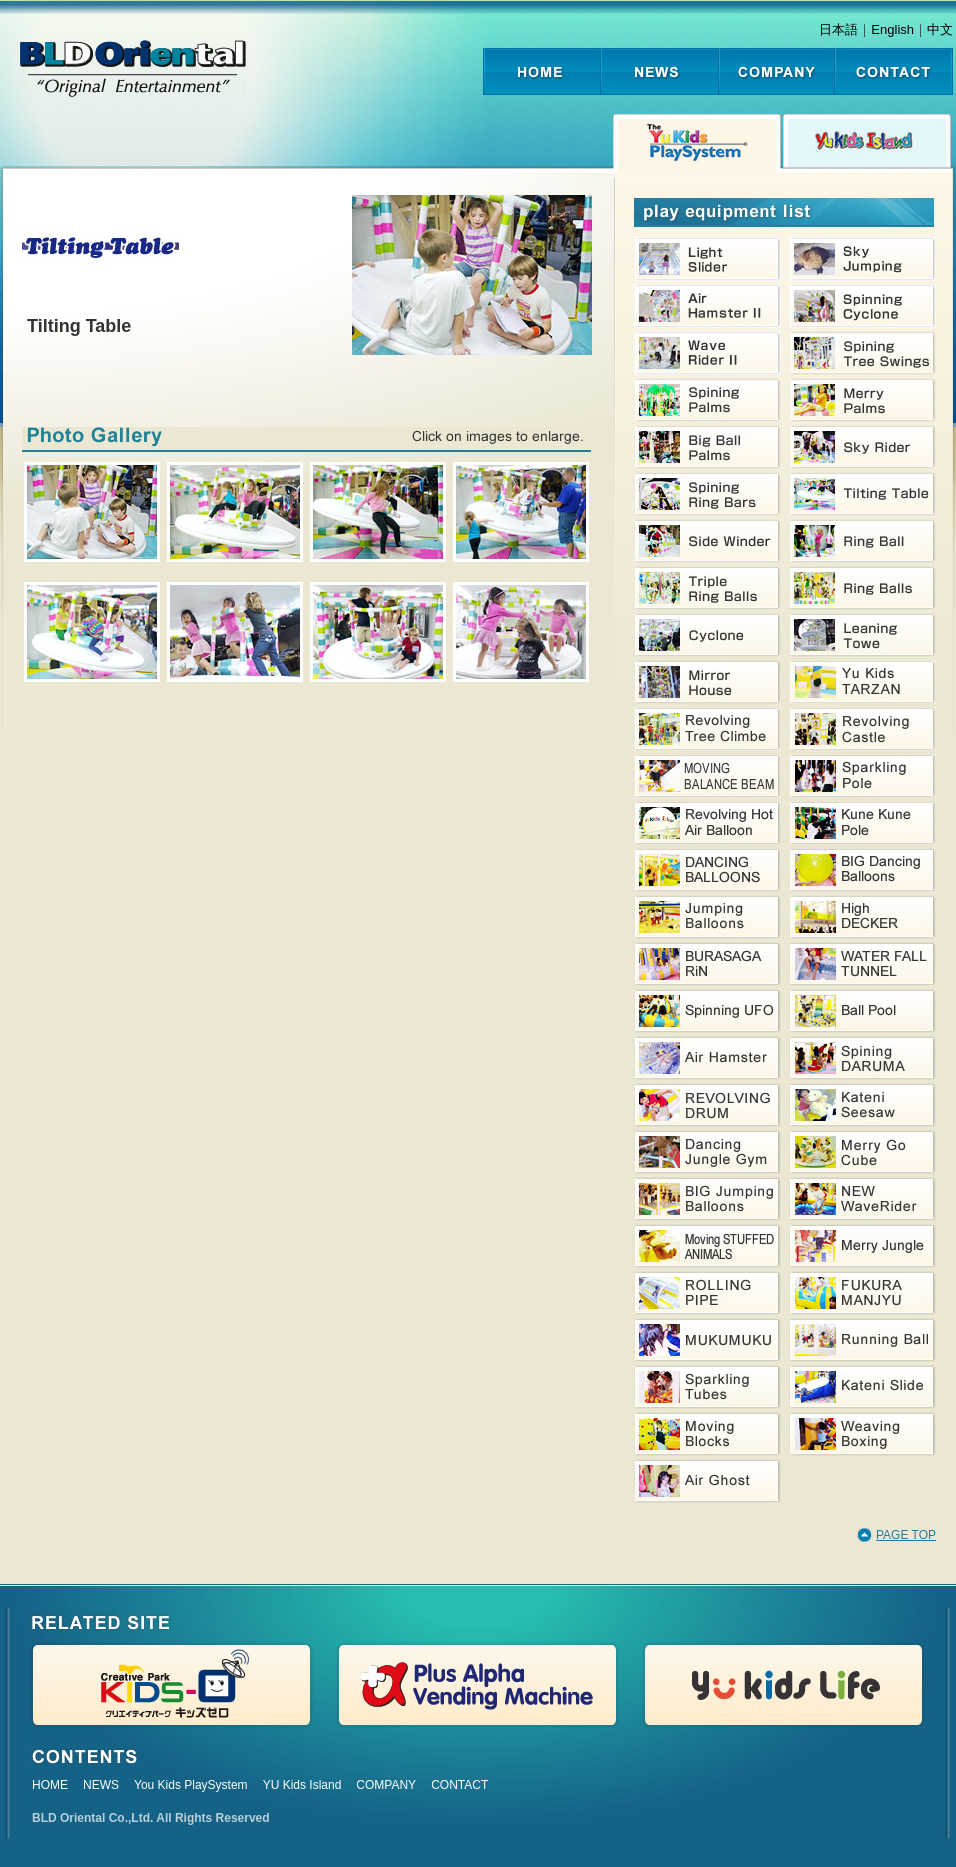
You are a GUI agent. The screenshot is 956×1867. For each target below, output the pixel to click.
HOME (50, 1785)
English (892, 29)
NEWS (101, 1785)
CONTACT (459, 1785)
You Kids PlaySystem (191, 1785)
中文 (940, 29)
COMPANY (386, 1785)
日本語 (838, 29)
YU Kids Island (302, 1785)
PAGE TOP (906, 1535)
